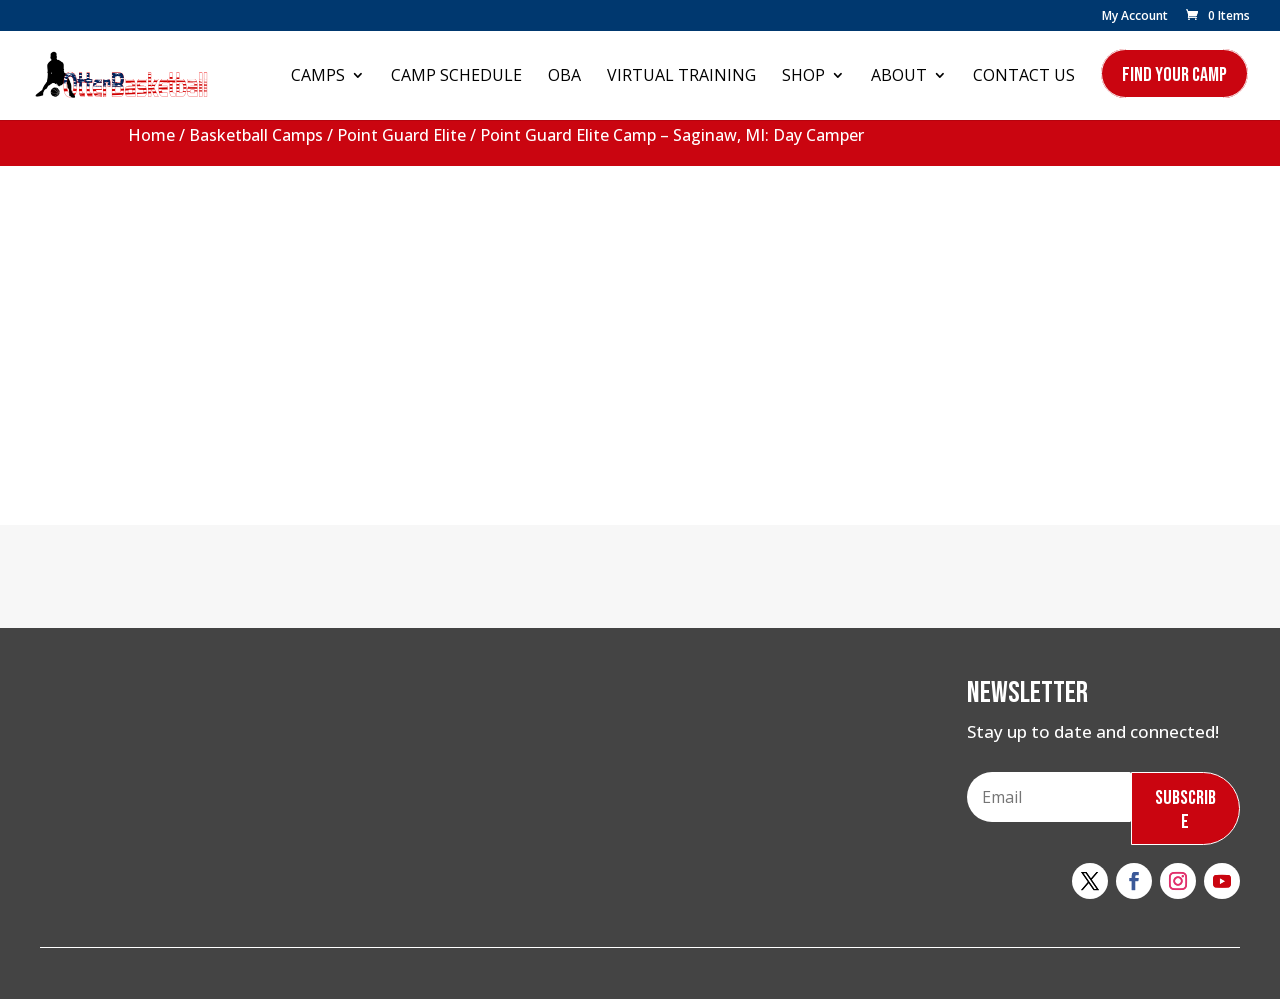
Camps (318, 77)
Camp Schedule (456, 77)
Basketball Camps (256, 135)
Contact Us (1024, 77)
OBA (564, 77)
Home (151, 135)
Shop (803, 77)
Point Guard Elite (401, 135)
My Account (1135, 17)
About (899, 77)
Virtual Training (681, 77)
